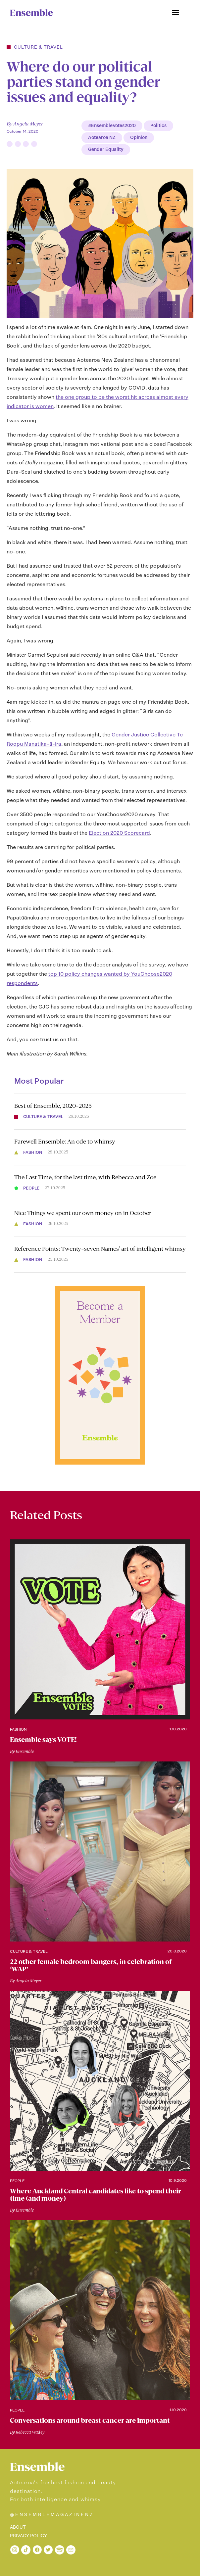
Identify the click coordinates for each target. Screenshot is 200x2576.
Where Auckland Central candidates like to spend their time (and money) (95, 2194)
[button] (175, 12)
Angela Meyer (28, 124)
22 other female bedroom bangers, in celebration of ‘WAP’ (91, 1965)
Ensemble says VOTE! (43, 1739)
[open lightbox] (100, 243)
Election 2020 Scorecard (119, 833)
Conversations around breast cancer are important (90, 2420)
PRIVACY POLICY (28, 2536)
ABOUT (18, 2527)
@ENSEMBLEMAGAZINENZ (52, 2514)
